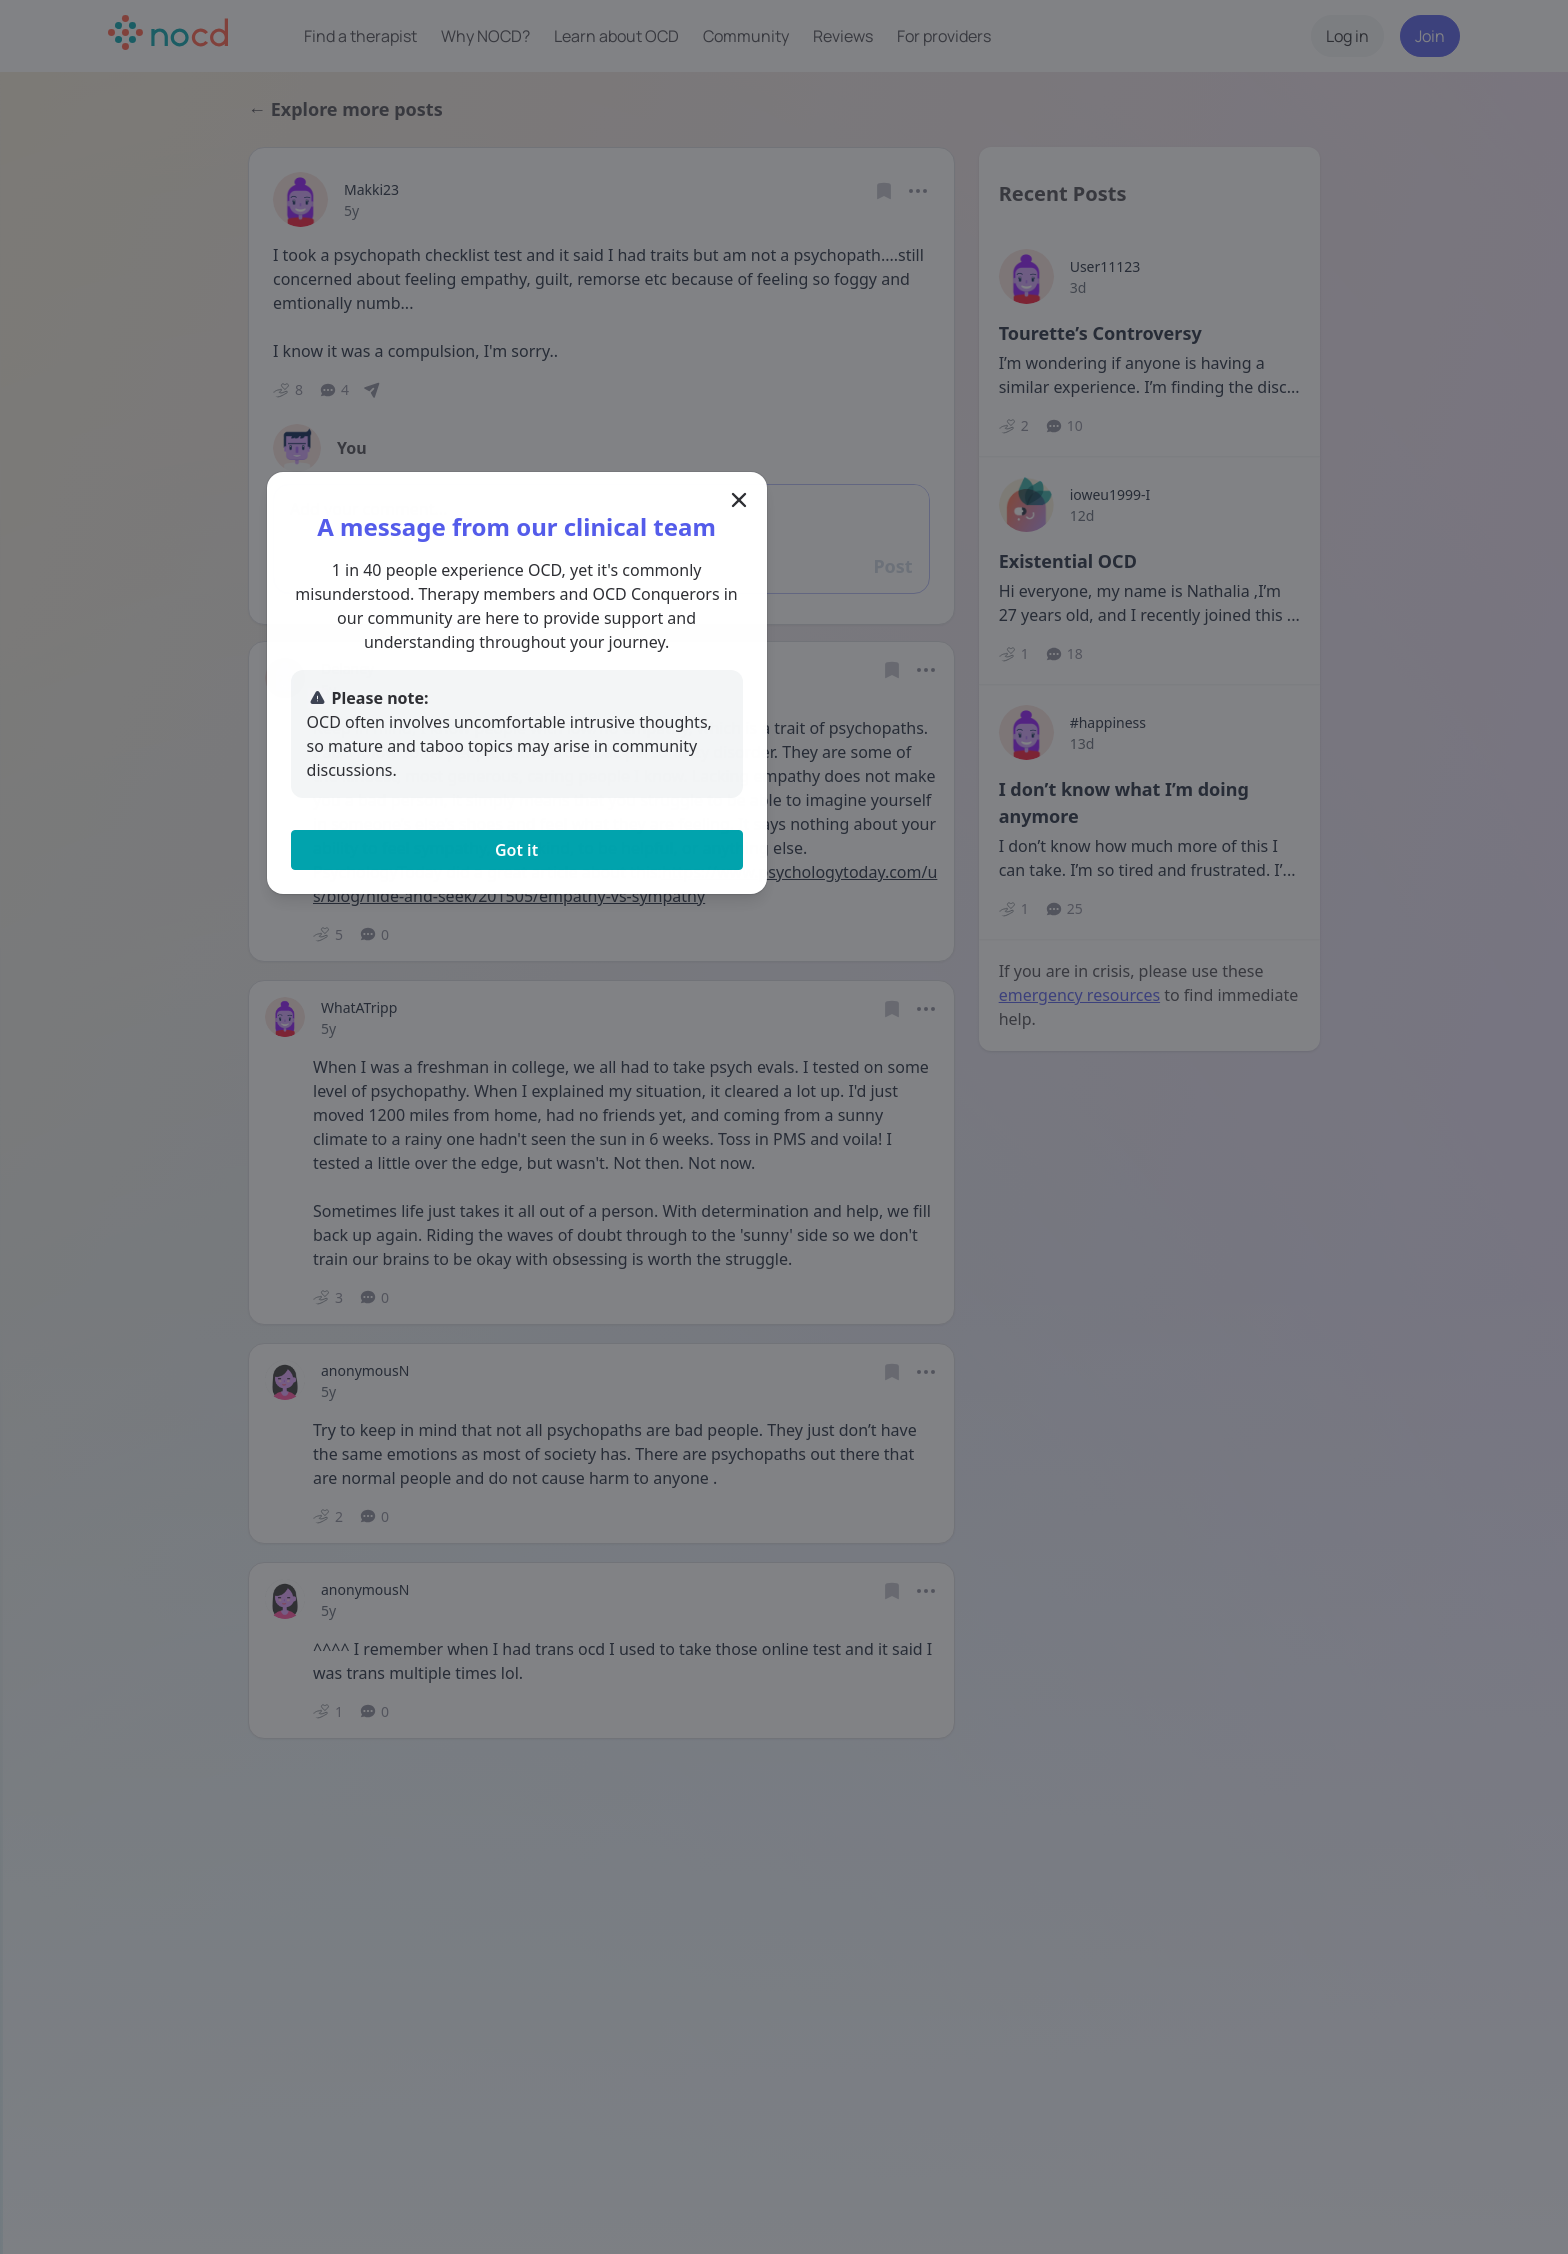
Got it (783, 844)
